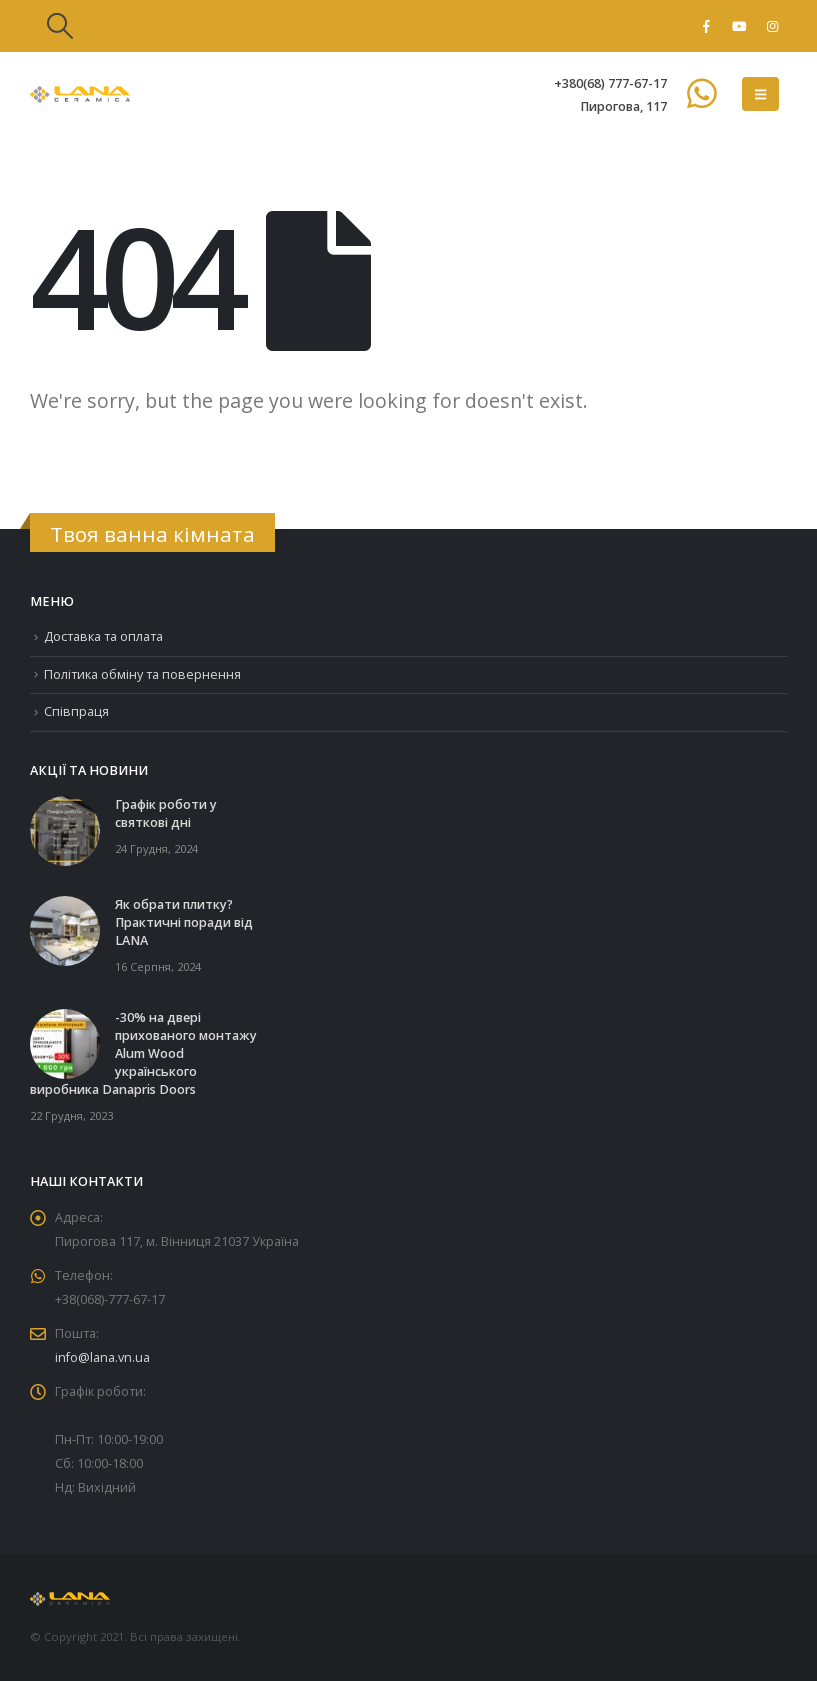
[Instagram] (772, 26)
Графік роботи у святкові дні (166, 813)
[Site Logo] (80, 94)
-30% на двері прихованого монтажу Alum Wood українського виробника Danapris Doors (143, 1053)
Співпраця (76, 711)
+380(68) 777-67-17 (610, 83)
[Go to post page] (65, 829)
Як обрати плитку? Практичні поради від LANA (184, 922)
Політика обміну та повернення (142, 674)
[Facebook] (706, 26)
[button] (59, 26)
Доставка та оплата (103, 636)
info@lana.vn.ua (102, 1357)
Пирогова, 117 (623, 106)
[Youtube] (739, 26)
